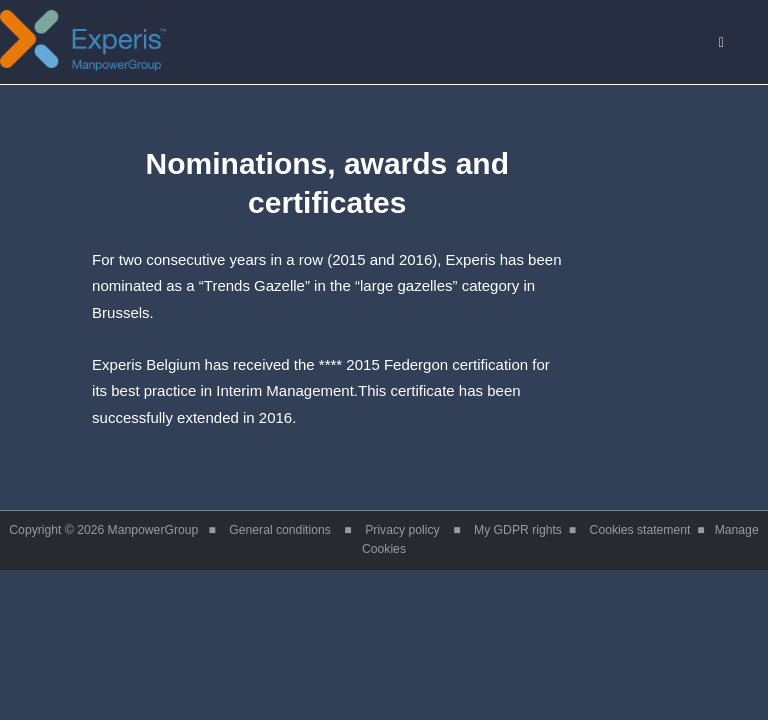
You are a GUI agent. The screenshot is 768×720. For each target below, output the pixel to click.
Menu (731, 43)
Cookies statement (640, 530)
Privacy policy (402, 530)
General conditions (280, 530)
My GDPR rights (518, 530)
